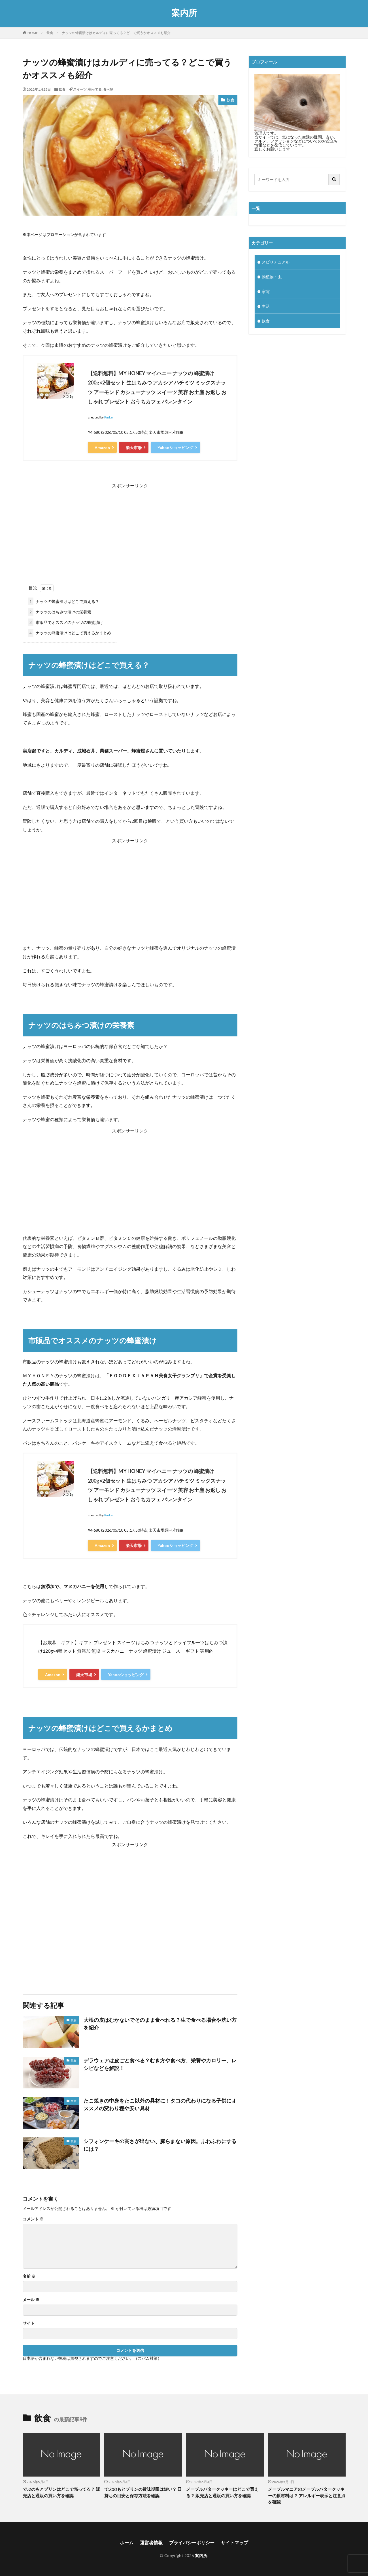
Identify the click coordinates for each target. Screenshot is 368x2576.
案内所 (184, 12)
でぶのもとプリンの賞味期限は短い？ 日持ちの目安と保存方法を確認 (143, 2492)
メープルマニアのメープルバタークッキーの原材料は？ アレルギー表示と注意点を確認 (306, 2495)
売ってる (95, 89)
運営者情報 (151, 2542)
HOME (32, 33)
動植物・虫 (272, 276)
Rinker (109, 417)
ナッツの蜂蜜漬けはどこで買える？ (63, 601)
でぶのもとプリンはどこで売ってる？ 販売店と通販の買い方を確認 (61, 2492)
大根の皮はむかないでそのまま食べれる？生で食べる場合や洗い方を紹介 (160, 2024)
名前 (29, 2276)
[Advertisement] (130, 529)
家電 (266, 291)
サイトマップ (234, 2542)
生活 (266, 306)
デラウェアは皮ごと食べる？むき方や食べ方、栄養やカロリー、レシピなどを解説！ (160, 2064)
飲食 (49, 33)
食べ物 (108, 89)
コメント (33, 2219)
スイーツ (80, 89)
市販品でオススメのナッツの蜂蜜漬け (65, 622)
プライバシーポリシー (191, 2542)
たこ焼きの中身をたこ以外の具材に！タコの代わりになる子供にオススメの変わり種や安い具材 (160, 2104)
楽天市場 (134, 447)
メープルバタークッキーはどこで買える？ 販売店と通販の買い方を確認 (222, 2492)
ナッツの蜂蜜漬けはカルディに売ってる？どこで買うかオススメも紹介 (116, 33)
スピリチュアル (276, 262)
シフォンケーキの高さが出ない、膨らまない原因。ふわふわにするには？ (160, 2145)
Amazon (102, 447)
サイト (29, 2323)
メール (31, 2300)
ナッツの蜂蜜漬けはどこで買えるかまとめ (69, 633)
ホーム (126, 2542)
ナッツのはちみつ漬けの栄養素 (59, 612)
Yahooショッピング (175, 447)
